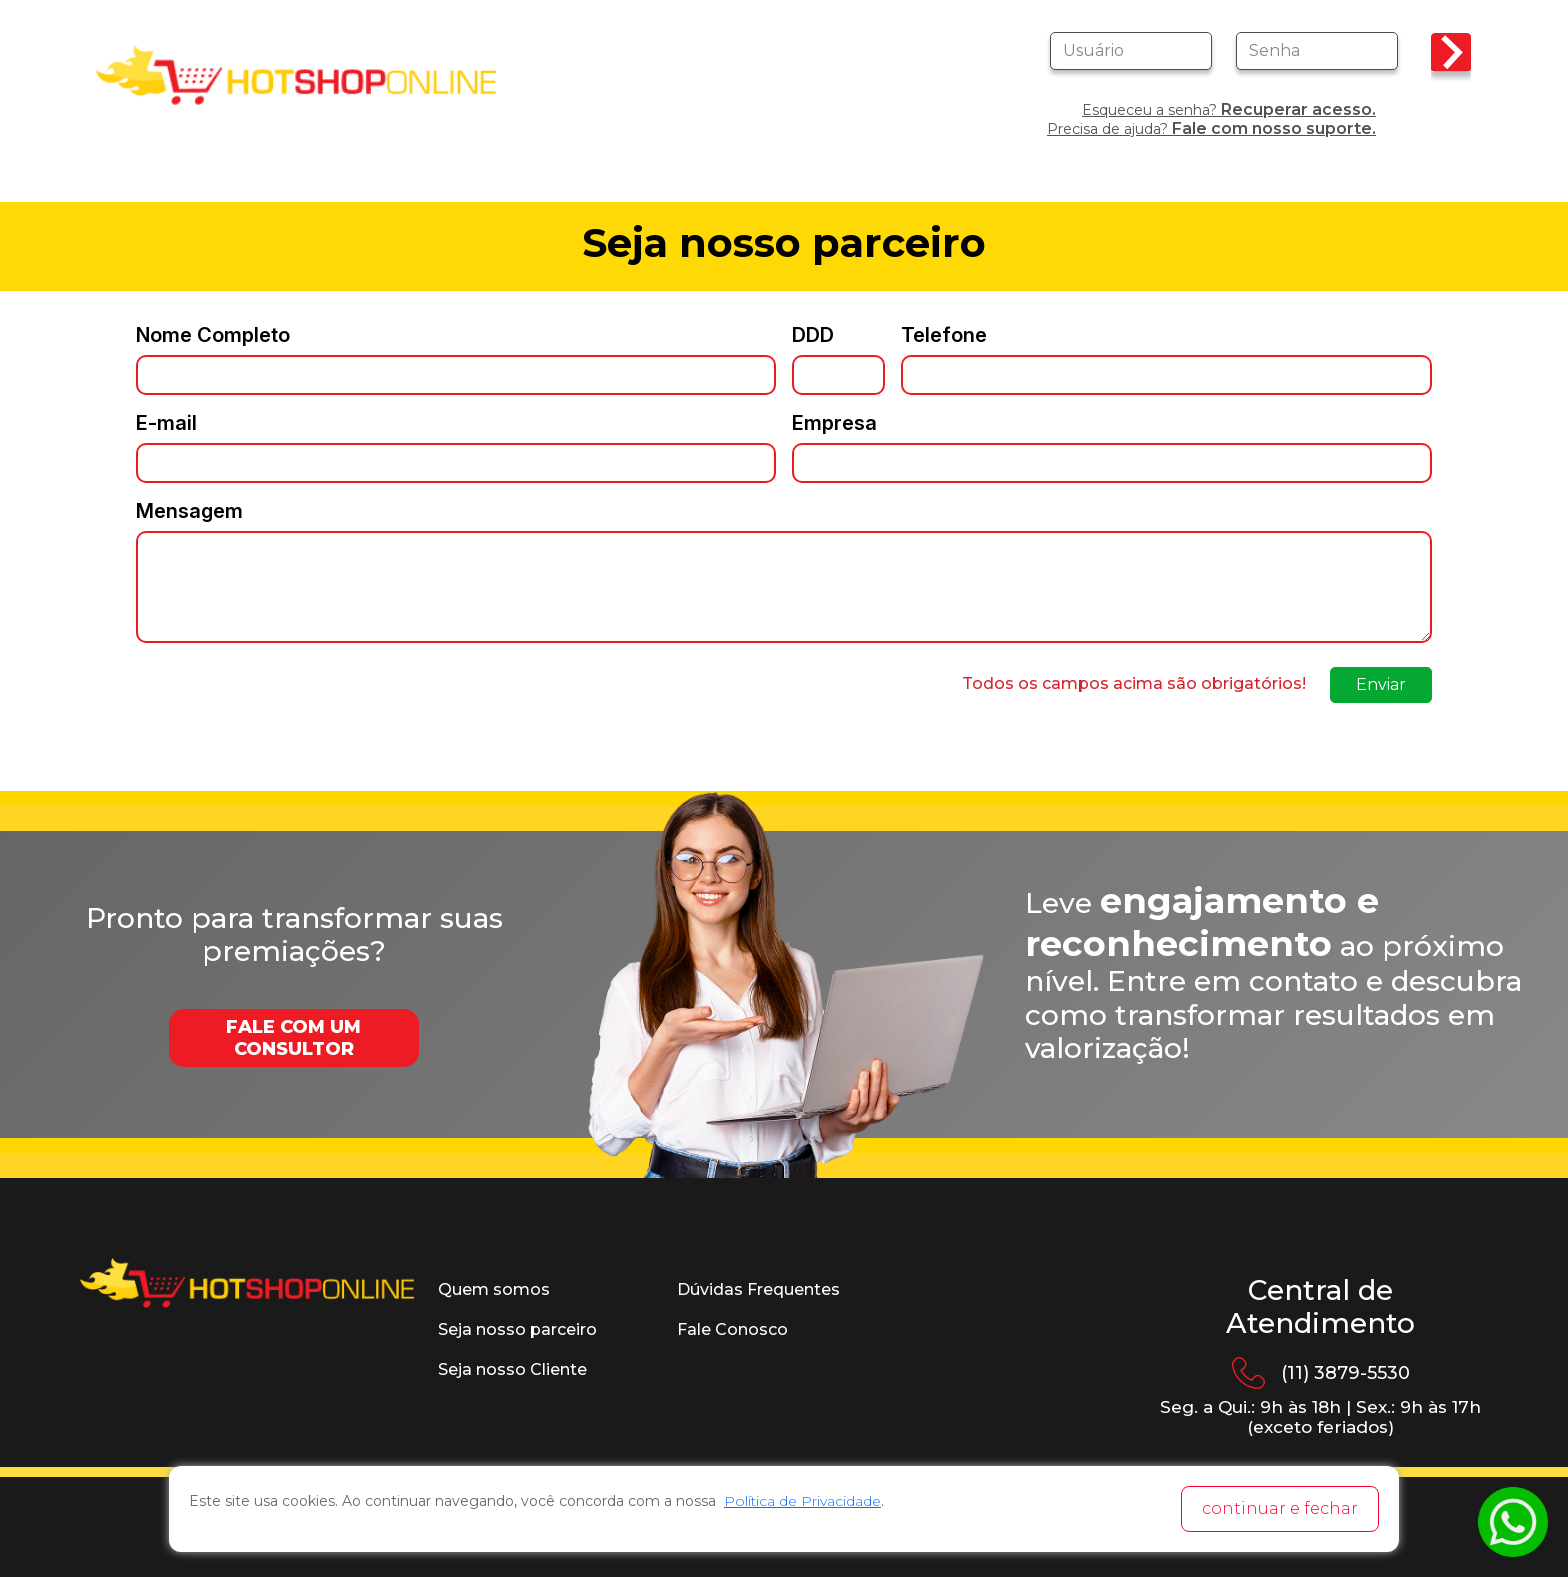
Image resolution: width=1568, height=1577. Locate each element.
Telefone (944, 335)
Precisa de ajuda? (1211, 128)
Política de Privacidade (802, 1501)
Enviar (1381, 684)
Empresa (834, 423)
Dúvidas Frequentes (758, 1289)
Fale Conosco (732, 1329)
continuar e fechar (1280, 1508)
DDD (813, 335)
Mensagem (189, 511)
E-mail (166, 423)
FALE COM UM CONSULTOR (293, 1038)
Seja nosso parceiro (517, 1329)
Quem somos (494, 1289)
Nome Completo (213, 335)
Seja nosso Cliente (512, 1369)
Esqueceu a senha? (1229, 109)
